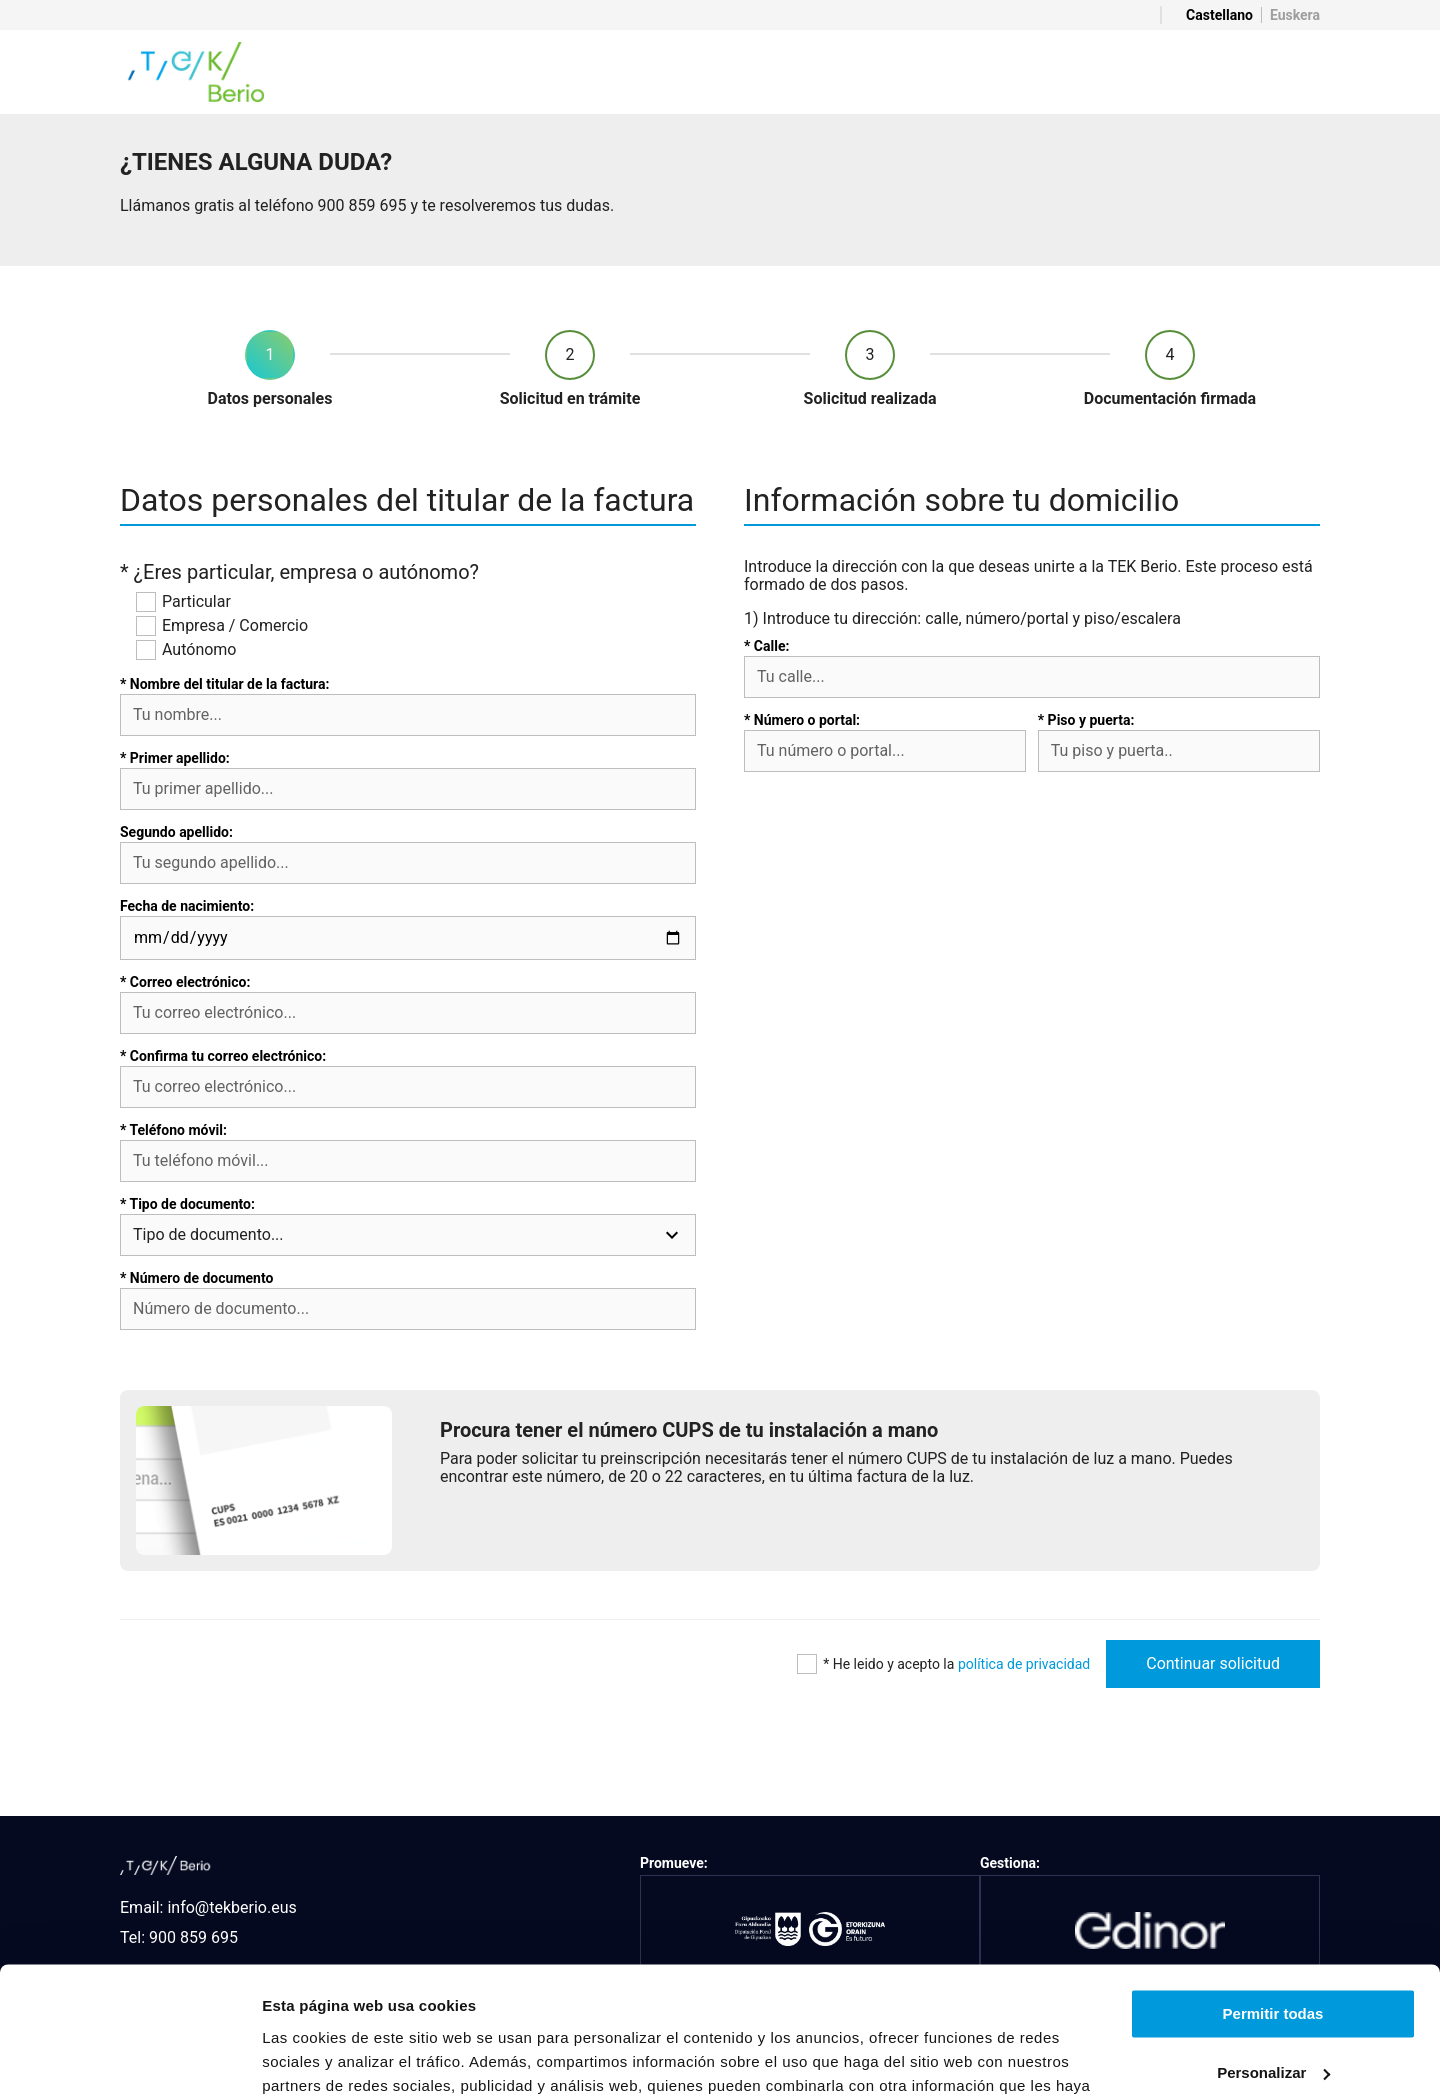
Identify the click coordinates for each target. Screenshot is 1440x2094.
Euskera (1295, 15)
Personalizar (1273, 1962)
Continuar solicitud (1213, 1663)
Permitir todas (1273, 1904)
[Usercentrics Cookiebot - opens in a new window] (129, 2055)
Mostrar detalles (320, 2054)
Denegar (1273, 2021)
